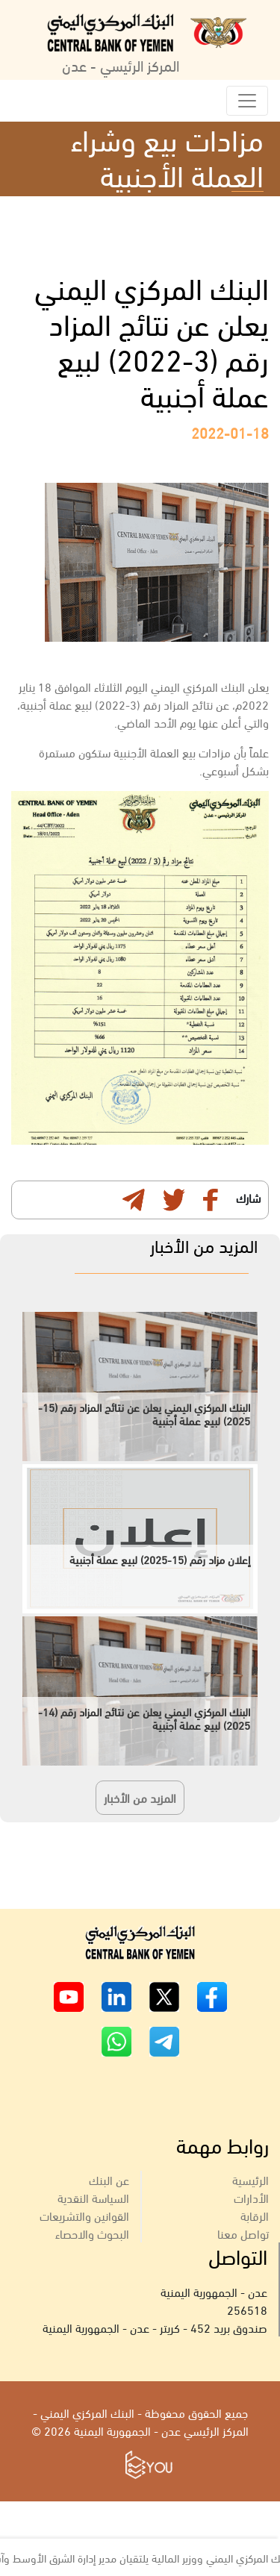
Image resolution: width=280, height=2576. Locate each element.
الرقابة (254, 2215)
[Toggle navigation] (247, 101)
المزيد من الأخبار (140, 1797)
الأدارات (251, 2197)
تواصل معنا (243, 2233)
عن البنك (109, 2179)
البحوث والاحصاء (92, 2233)
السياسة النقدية (93, 2197)
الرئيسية (250, 2179)
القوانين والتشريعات (84, 2215)
